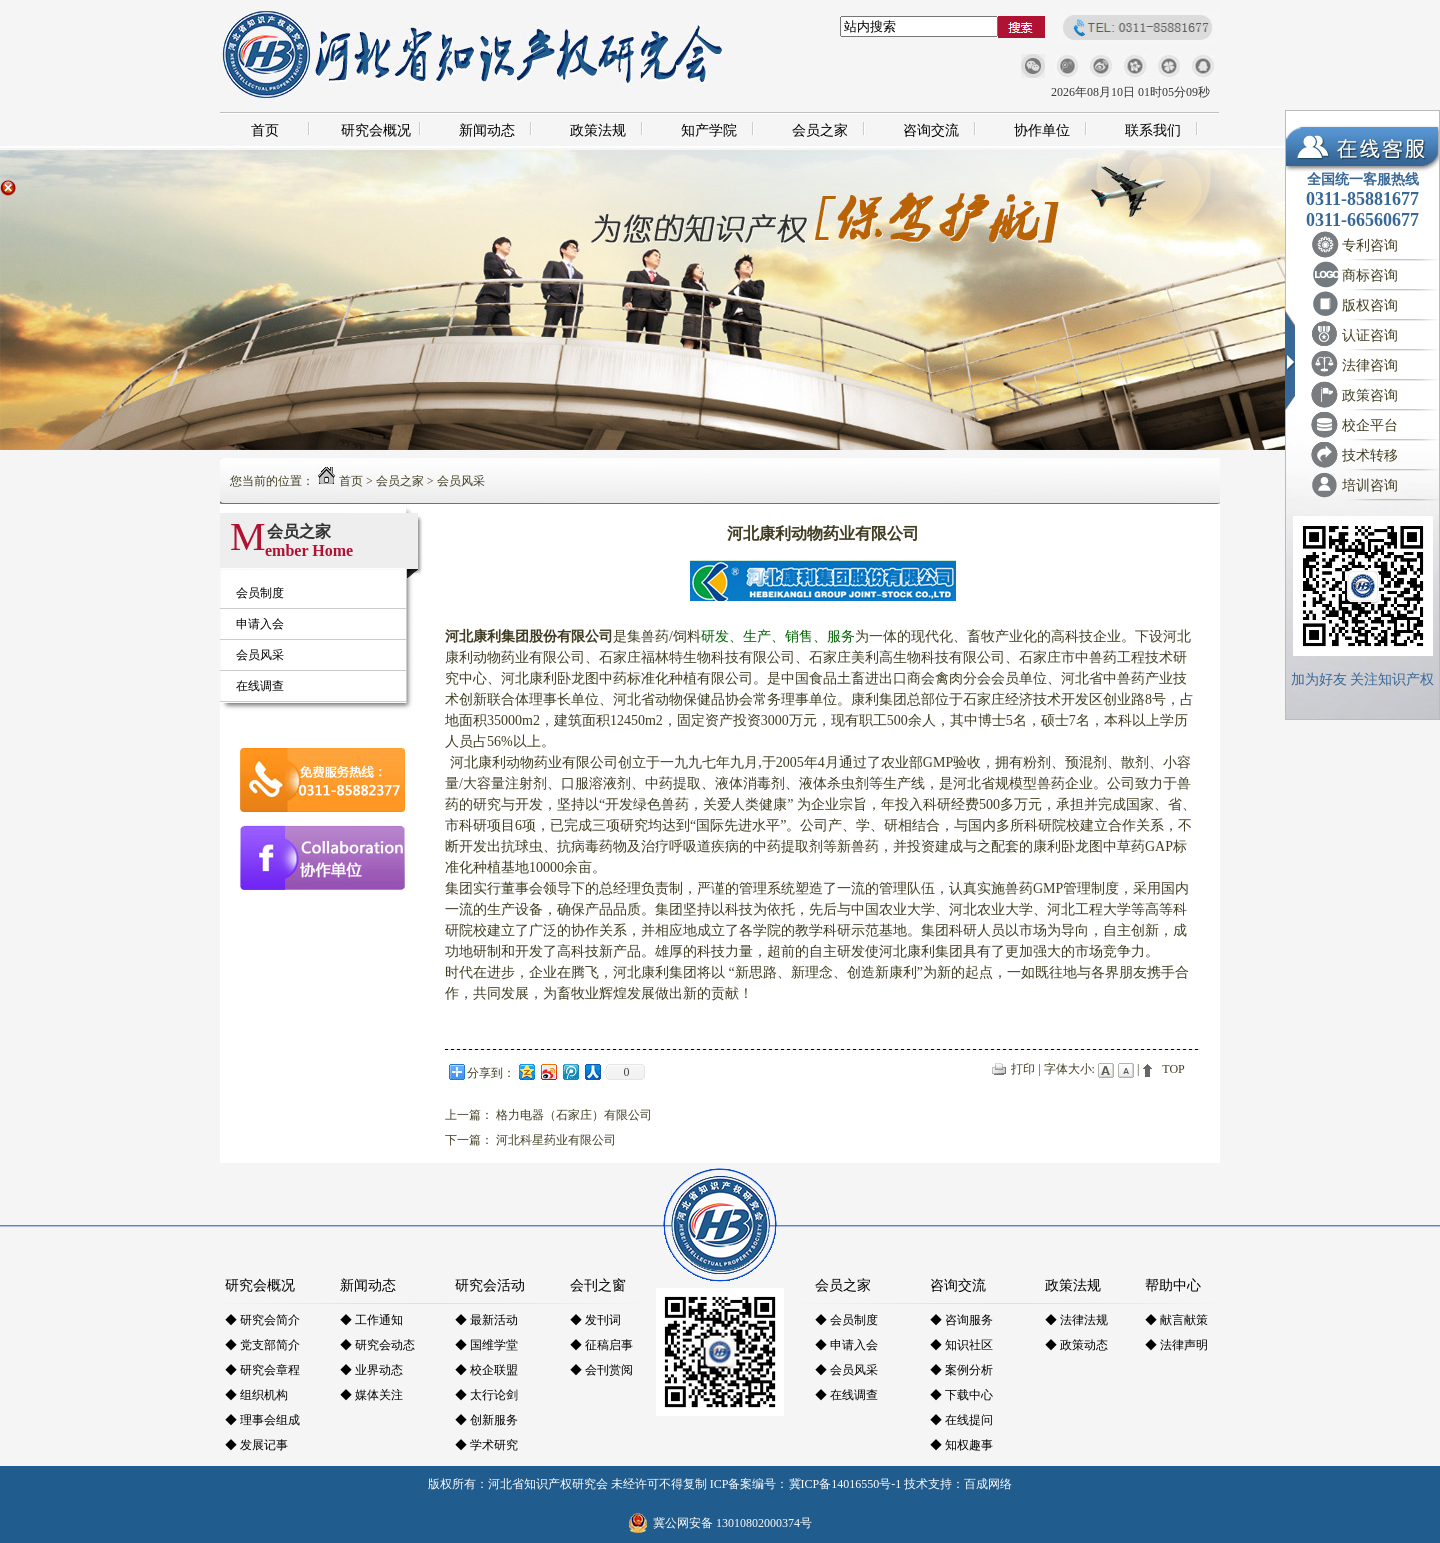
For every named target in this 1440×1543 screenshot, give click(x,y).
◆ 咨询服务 (961, 1320)
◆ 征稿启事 (601, 1345)
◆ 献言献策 (1176, 1320)
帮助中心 (1173, 1285)
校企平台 (1370, 425)
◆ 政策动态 (1076, 1345)
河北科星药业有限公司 (556, 1140)
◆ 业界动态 (371, 1370)
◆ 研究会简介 (262, 1320)
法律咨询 (1370, 365)
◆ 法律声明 (1176, 1345)
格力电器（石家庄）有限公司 (574, 1115)
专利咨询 (1370, 245)
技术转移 (1370, 455)
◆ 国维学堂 (486, 1345)
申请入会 (260, 624)
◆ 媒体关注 (371, 1395)
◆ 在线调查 (846, 1395)
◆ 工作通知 (371, 1320)
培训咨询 (1370, 485)
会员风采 (461, 481)
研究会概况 (376, 130)
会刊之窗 (598, 1285)
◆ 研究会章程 (262, 1370)
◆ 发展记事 (256, 1445)
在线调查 (260, 686)
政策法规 (598, 130)
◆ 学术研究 (486, 1445)
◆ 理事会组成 (262, 1420)
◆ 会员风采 (846, 1370)
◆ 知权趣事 (961, 1445)
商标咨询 (1370, 275)
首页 (265, 130)
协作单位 (1042, 130)
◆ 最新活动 (486, 1320)
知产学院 (709, 130)
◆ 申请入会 (846, 1345)
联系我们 (1153, 130)
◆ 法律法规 (1076, 1320)
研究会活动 (490, 1285)
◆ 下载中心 (961, 1395)
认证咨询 (1370, 335)
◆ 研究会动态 (377, 1345)
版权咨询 (1370, 305)
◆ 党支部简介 (262, 1345)
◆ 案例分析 (961, 1370)
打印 (1023, 1069)
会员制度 (260, 593)
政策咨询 (1370, 395)
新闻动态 (487, 130)
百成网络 (988, 1484)
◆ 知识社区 (961, 1345)
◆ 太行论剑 (486, 1395)
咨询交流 (931, 130)
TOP (1173, 1069)
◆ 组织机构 (256, 1395)
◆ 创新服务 (486, 1420)
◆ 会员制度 (846, 1320)
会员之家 (820, 130)
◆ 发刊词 (595, 1320)
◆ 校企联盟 (486, 1370)
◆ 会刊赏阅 (601, 1370)
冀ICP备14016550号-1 (845, 1484)
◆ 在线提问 (961, 1420)
